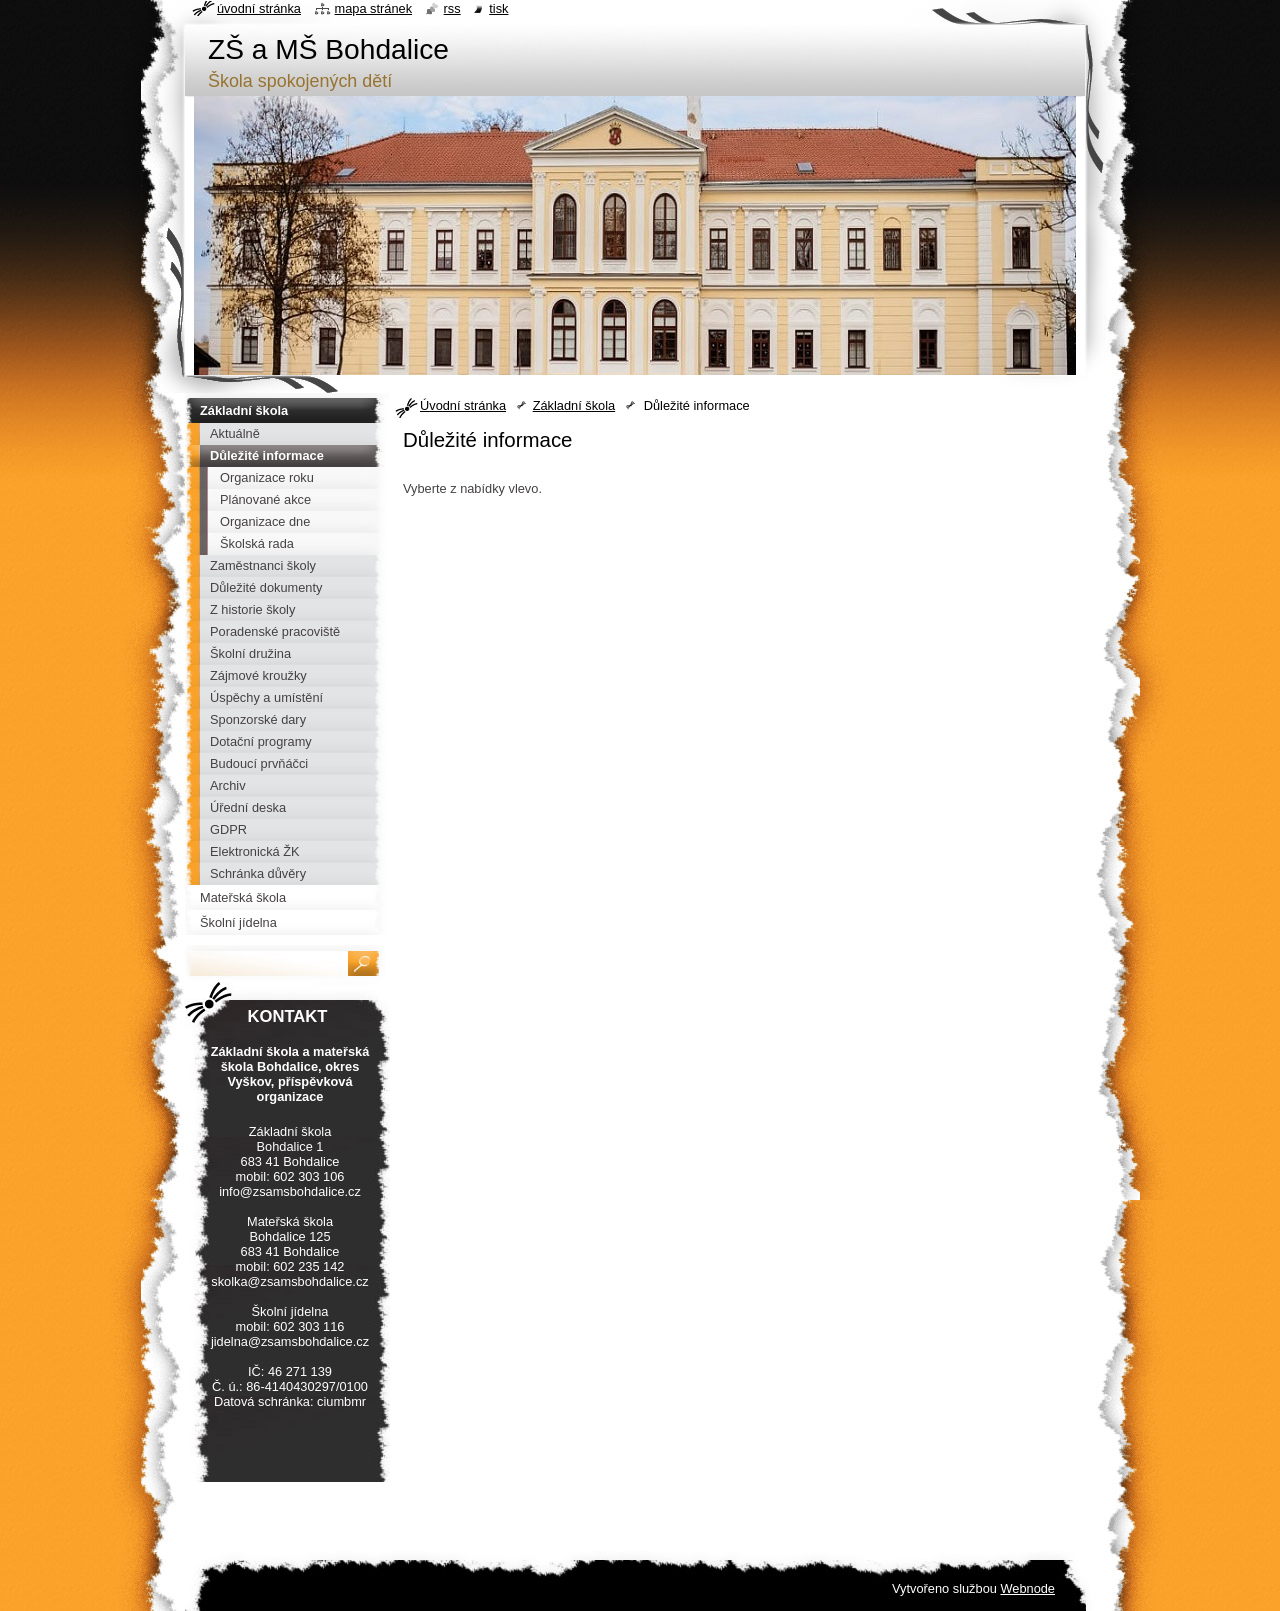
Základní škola (574, 405)
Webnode (1027, 1588)
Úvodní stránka (463, 405)
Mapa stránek (374, 8)
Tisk (498, 8)
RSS (452, 8)
